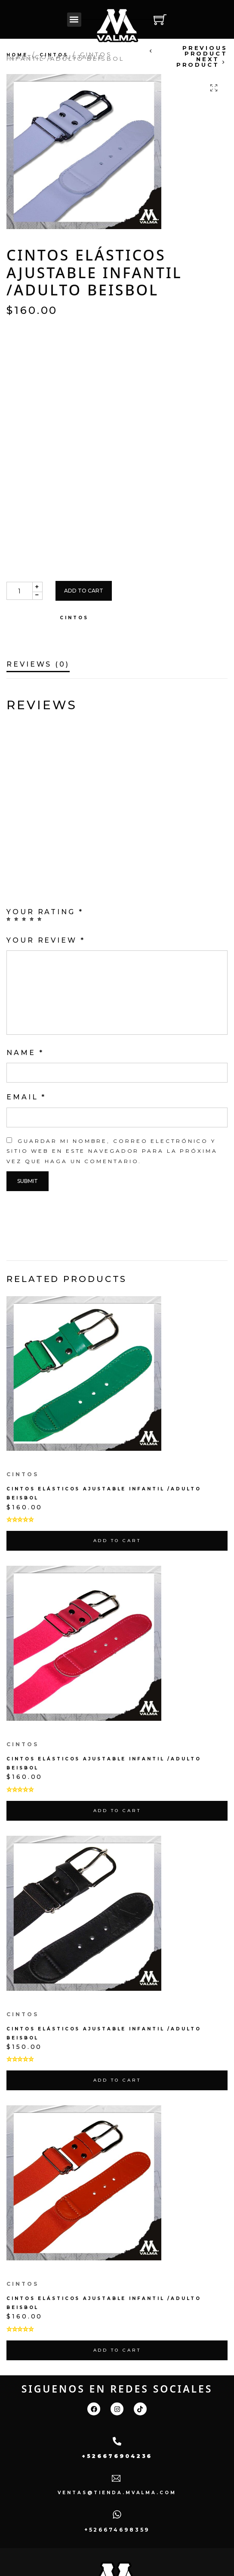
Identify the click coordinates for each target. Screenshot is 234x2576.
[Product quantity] (19, 591)
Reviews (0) (38, 664)
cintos (54, 55)
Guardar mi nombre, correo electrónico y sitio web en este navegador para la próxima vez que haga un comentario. (112, 1151)
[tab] (38, 659)
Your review (45, 940)
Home (17, 55)
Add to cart (83, 590)
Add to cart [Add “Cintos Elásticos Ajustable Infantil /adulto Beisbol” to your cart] (117, 1540)
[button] (74, 19)
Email (26, 1097)
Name (24, 1053)
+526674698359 (117, 2529)
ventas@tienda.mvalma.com (117, 2492)
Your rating (44, 912)
